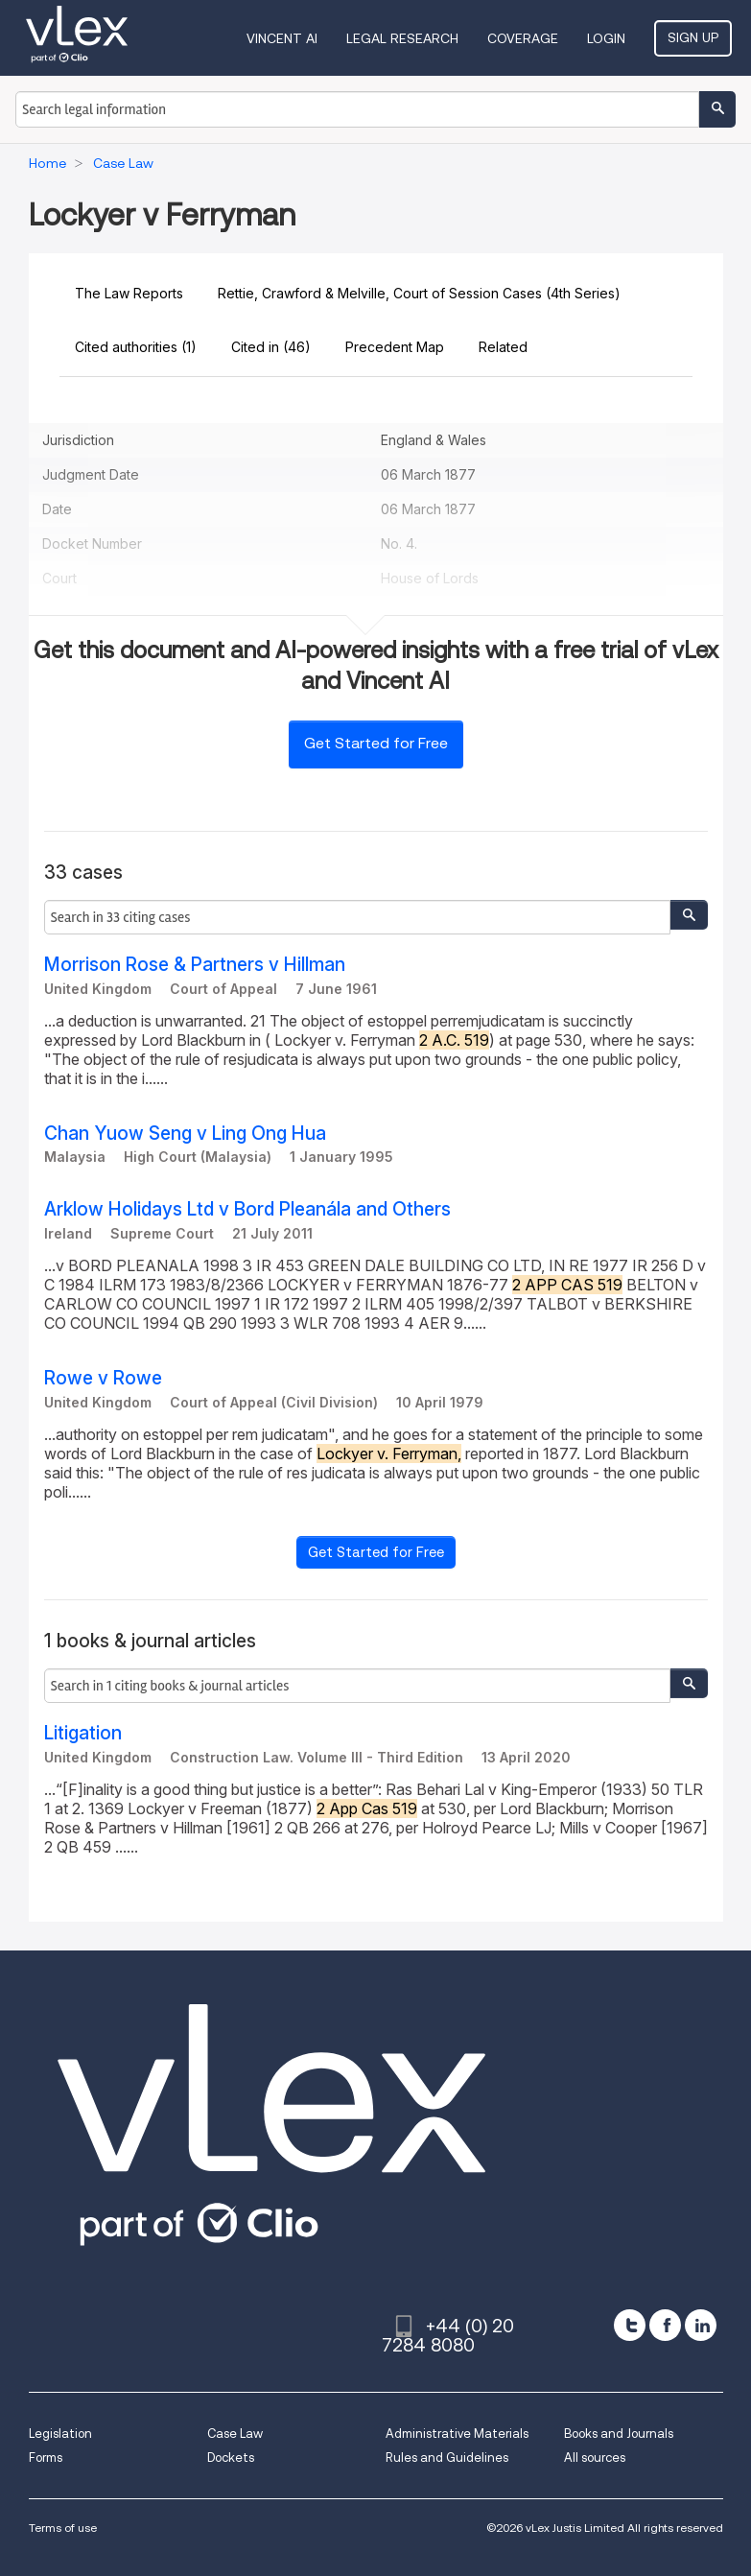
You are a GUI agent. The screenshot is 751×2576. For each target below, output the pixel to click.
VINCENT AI (281, 38)
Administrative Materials (457, 2433)
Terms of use (63, 2527)
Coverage (522, 38)
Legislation (60, 2433)
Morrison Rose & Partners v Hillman (194, 965)
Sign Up (693, 37)
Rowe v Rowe (103, 1378)
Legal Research (402, 38)
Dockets (230, 2457)
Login (606, 38)
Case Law (235, 2433)
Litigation (83, 1733)
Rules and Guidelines (447, 2457)
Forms (45, 2457)
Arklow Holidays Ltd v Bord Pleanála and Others (247, 1209)
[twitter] (629, 2325)
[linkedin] (700, 2325)
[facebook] (665, 2325)
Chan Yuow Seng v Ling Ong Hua (185, 1134)
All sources (594, 2457)
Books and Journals (618, 2433)
